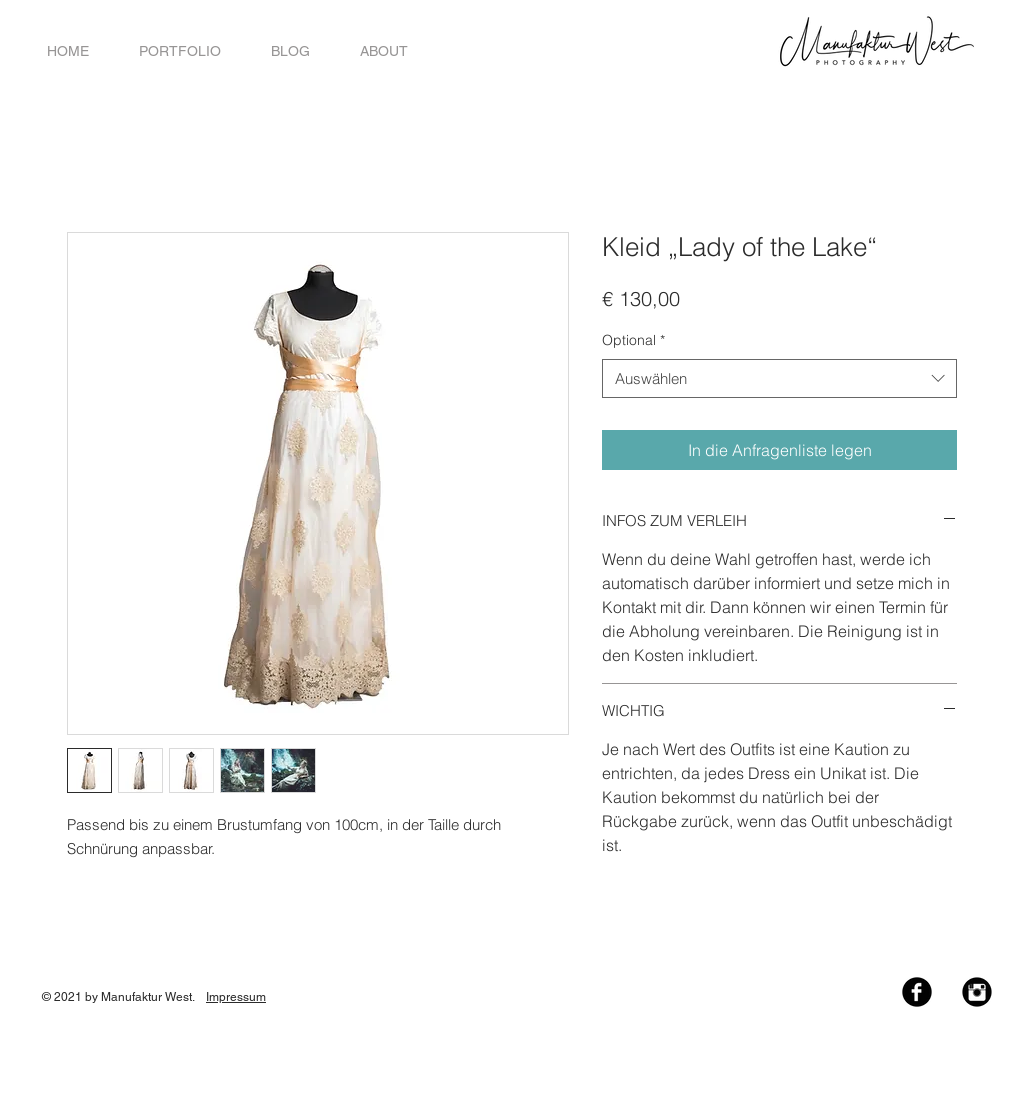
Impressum (236, 997)
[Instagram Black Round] (977, 992)
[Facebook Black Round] (917, 992)
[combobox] (779, 378)
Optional (633, 340)
